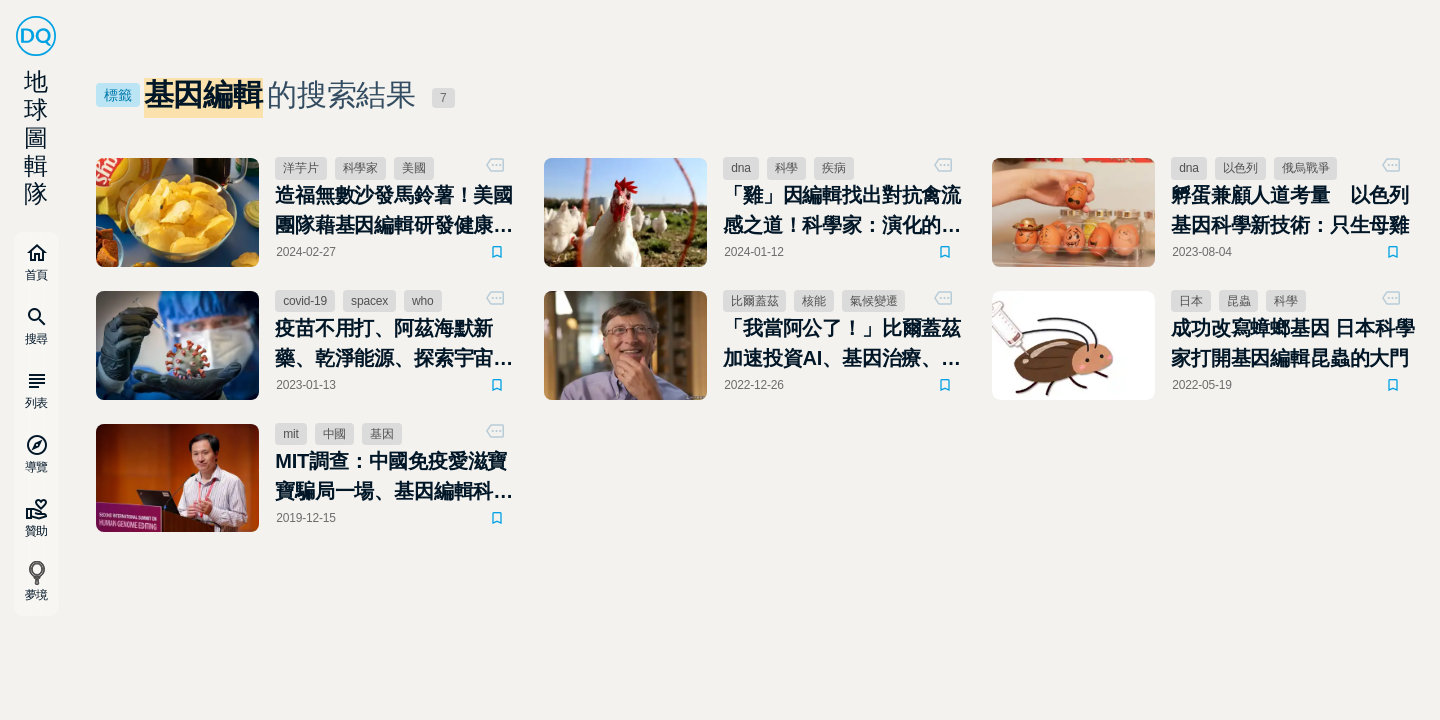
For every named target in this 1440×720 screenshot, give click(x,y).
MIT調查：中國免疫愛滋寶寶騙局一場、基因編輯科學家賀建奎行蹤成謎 (394, 478)
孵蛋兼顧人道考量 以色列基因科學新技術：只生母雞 (1290, 210)
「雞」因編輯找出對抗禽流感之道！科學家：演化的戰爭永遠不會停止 (842, 212)
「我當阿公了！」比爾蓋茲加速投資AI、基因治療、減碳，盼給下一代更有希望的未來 (842, 345)
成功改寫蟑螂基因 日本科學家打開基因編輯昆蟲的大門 (1292, 343)
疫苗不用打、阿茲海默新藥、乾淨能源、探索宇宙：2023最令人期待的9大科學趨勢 (394, 345)
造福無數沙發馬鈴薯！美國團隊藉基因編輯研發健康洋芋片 (394, 212)
